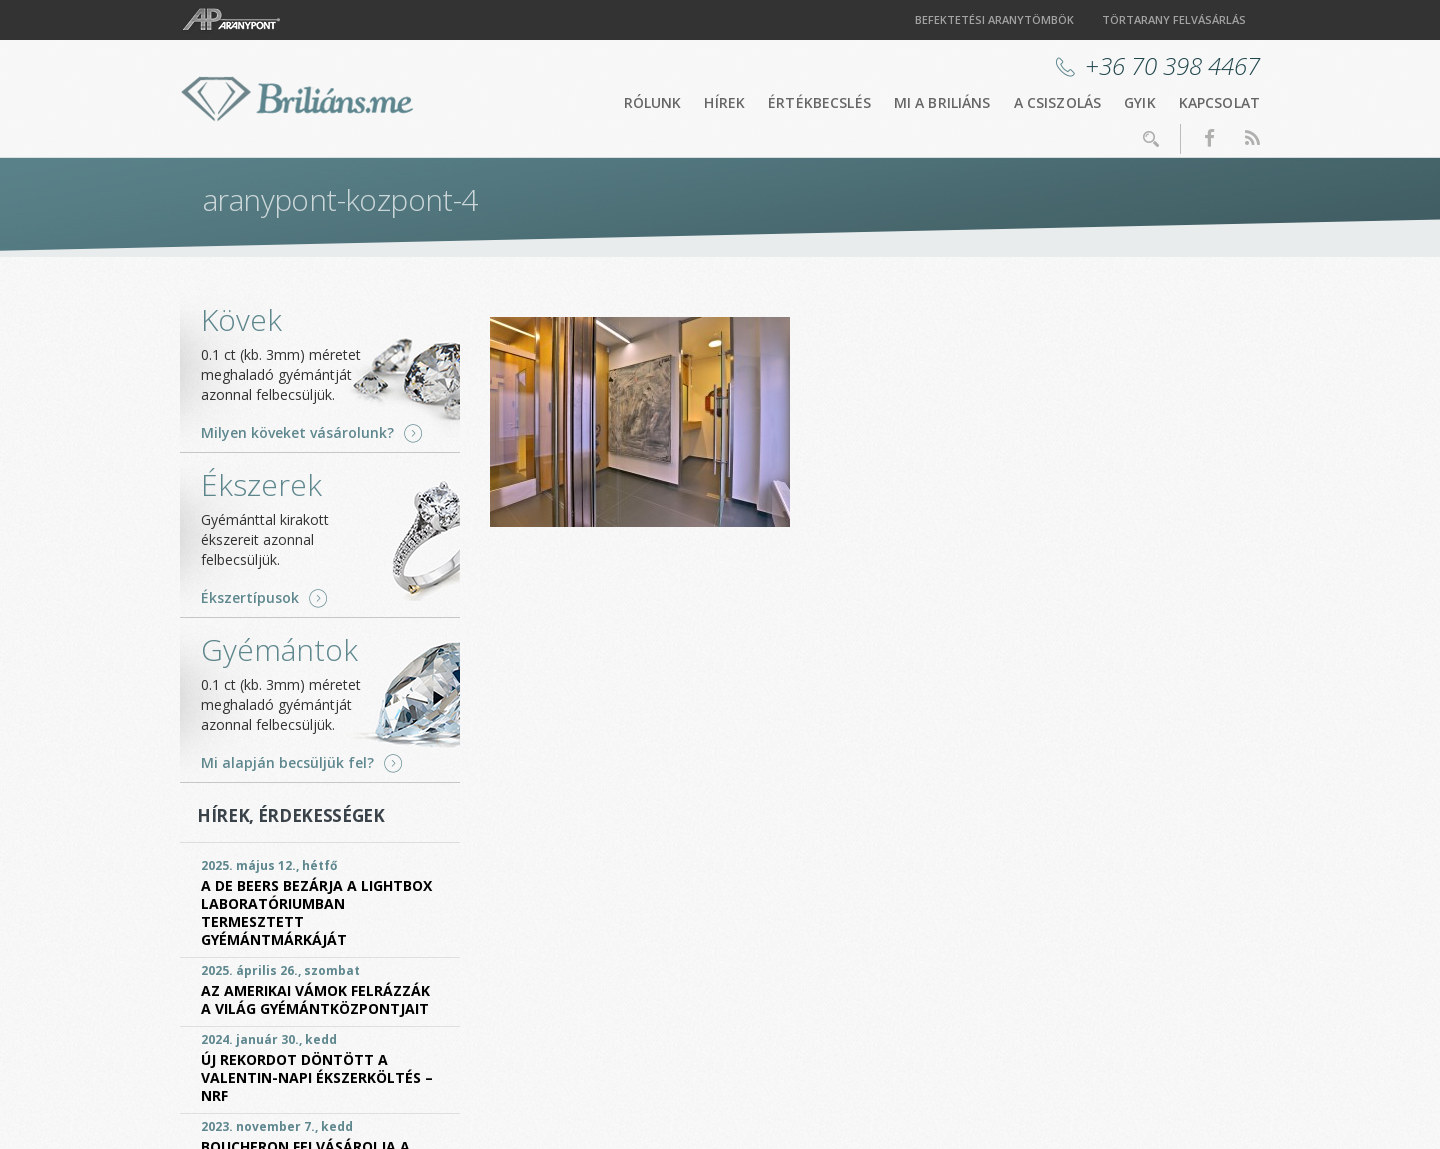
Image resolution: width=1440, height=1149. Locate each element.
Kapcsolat (1219, 102)
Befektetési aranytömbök (994, 19)
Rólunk (653, 102)
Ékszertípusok (250, 598)
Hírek (724, 102)
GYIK (1140, 102)
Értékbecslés (819, 102)
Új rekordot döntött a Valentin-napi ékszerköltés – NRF (317, 1077)
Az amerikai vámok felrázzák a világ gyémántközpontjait (315, 999)
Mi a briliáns (942, 102)
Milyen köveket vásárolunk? (297, 433)
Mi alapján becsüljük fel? (287, 763)
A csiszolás (1058, 102)
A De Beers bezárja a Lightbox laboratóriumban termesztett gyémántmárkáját (316, 912)
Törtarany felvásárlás (1174, 19)
